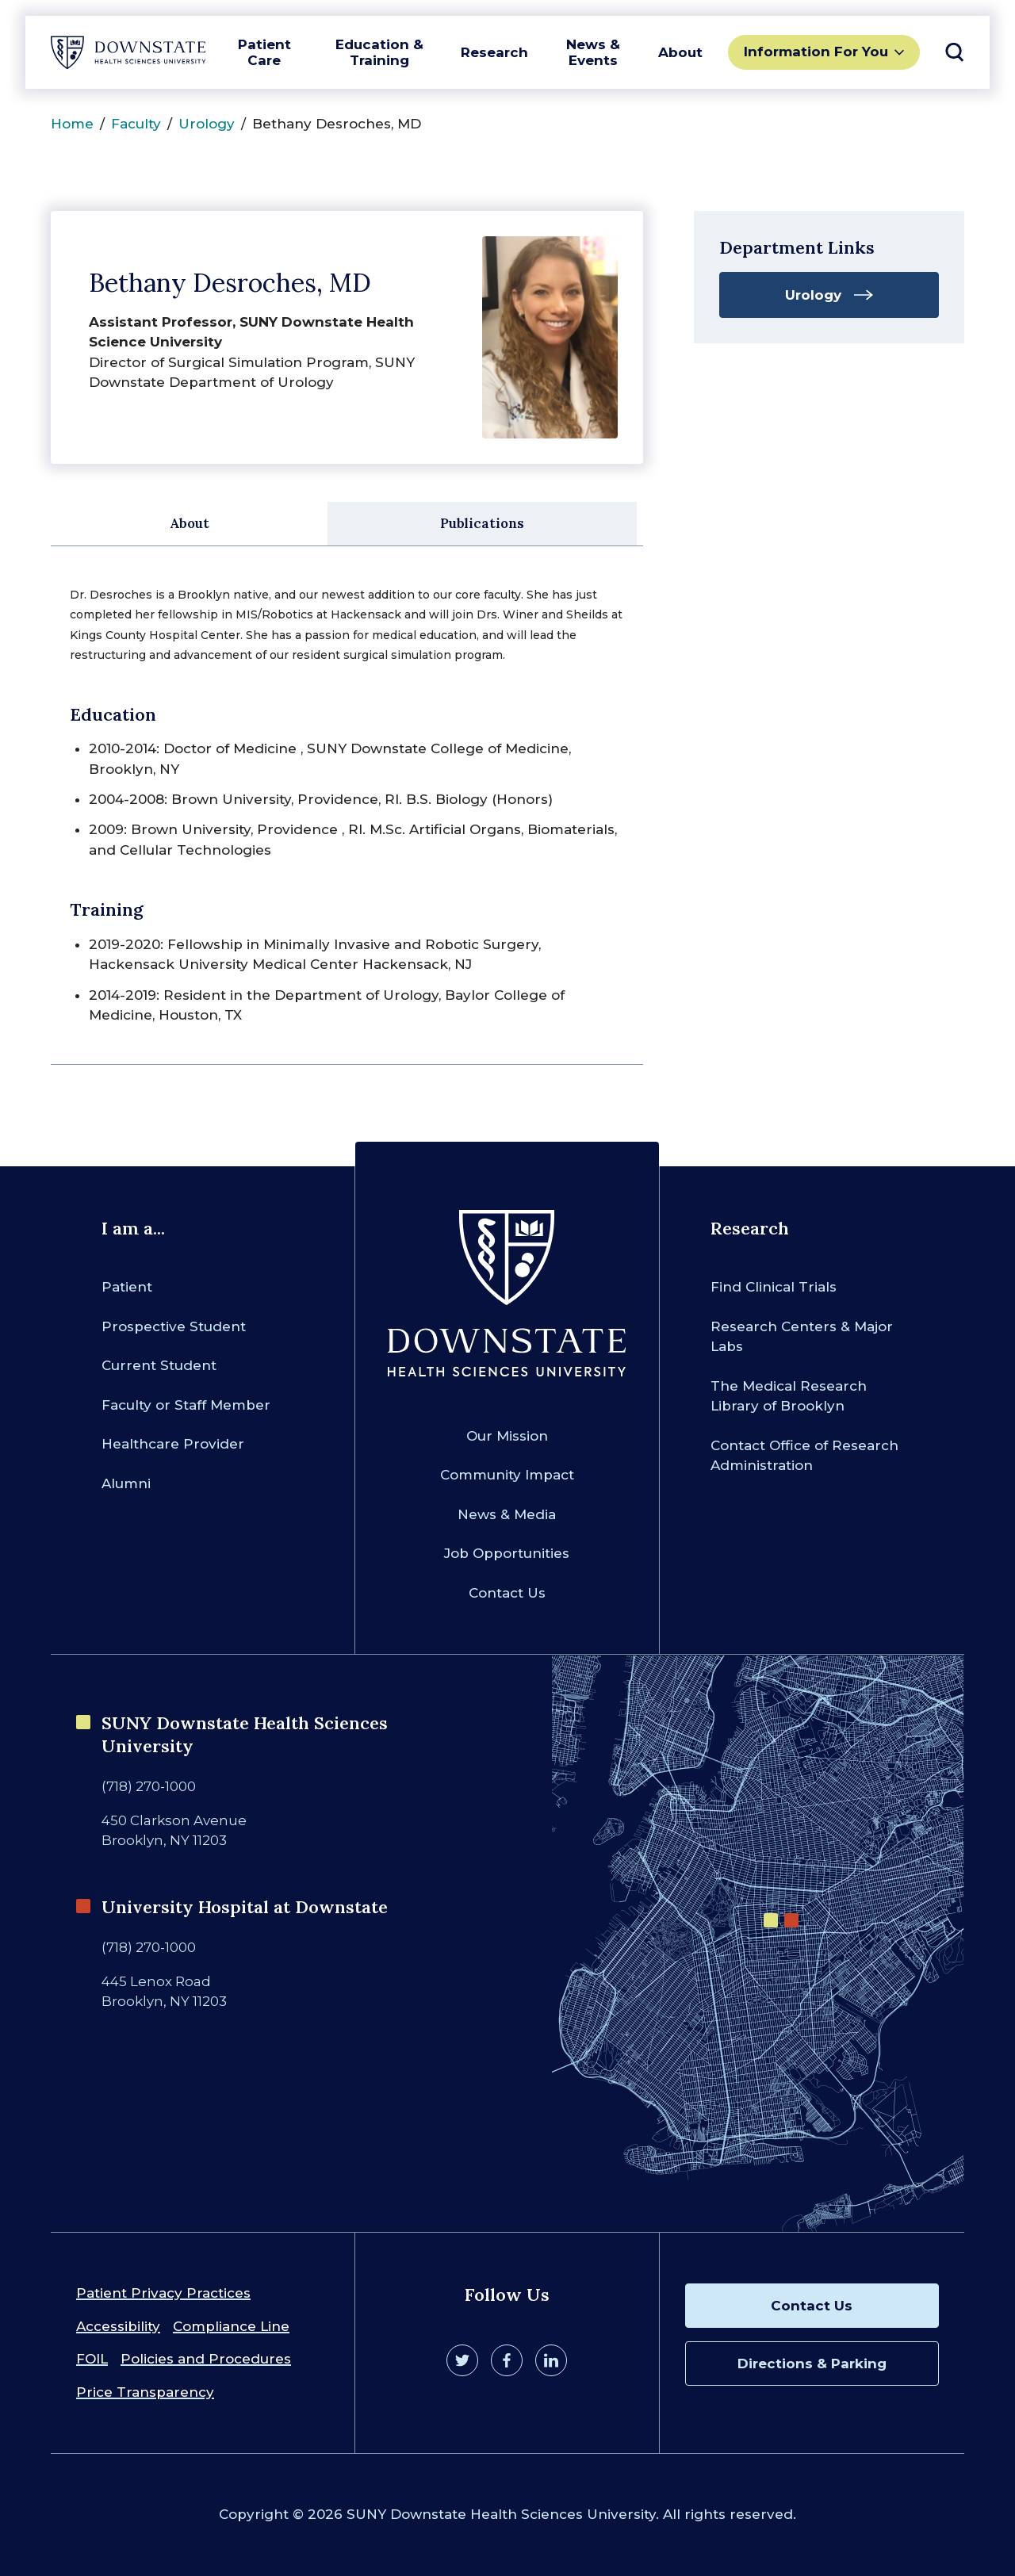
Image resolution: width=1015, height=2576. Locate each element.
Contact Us (507, 1593)
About (680, 52)
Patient (127, 1287)
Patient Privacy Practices (163, 2293)
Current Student (159, 1365)
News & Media (507, 1514)
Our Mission (507, 1436)
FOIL (92, 2359)
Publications (482, 523)
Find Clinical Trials (773, 1287)
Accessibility (118, 2326)
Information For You (816, 51)
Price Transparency (145, 2392)
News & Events (593, 52)
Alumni (126, 1483)
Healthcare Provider (173, 1444)
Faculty (136, 124)
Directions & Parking (812, 2363)
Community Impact (507, 1475)
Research (494, 52)
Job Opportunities (506, 1553)
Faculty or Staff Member (186, 1405)
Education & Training (379, 52)
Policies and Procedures (206, 2359)
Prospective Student (174, 1326)
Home (72, 124)
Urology (206, 124)
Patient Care (264, 52)
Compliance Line (231, 2326)
